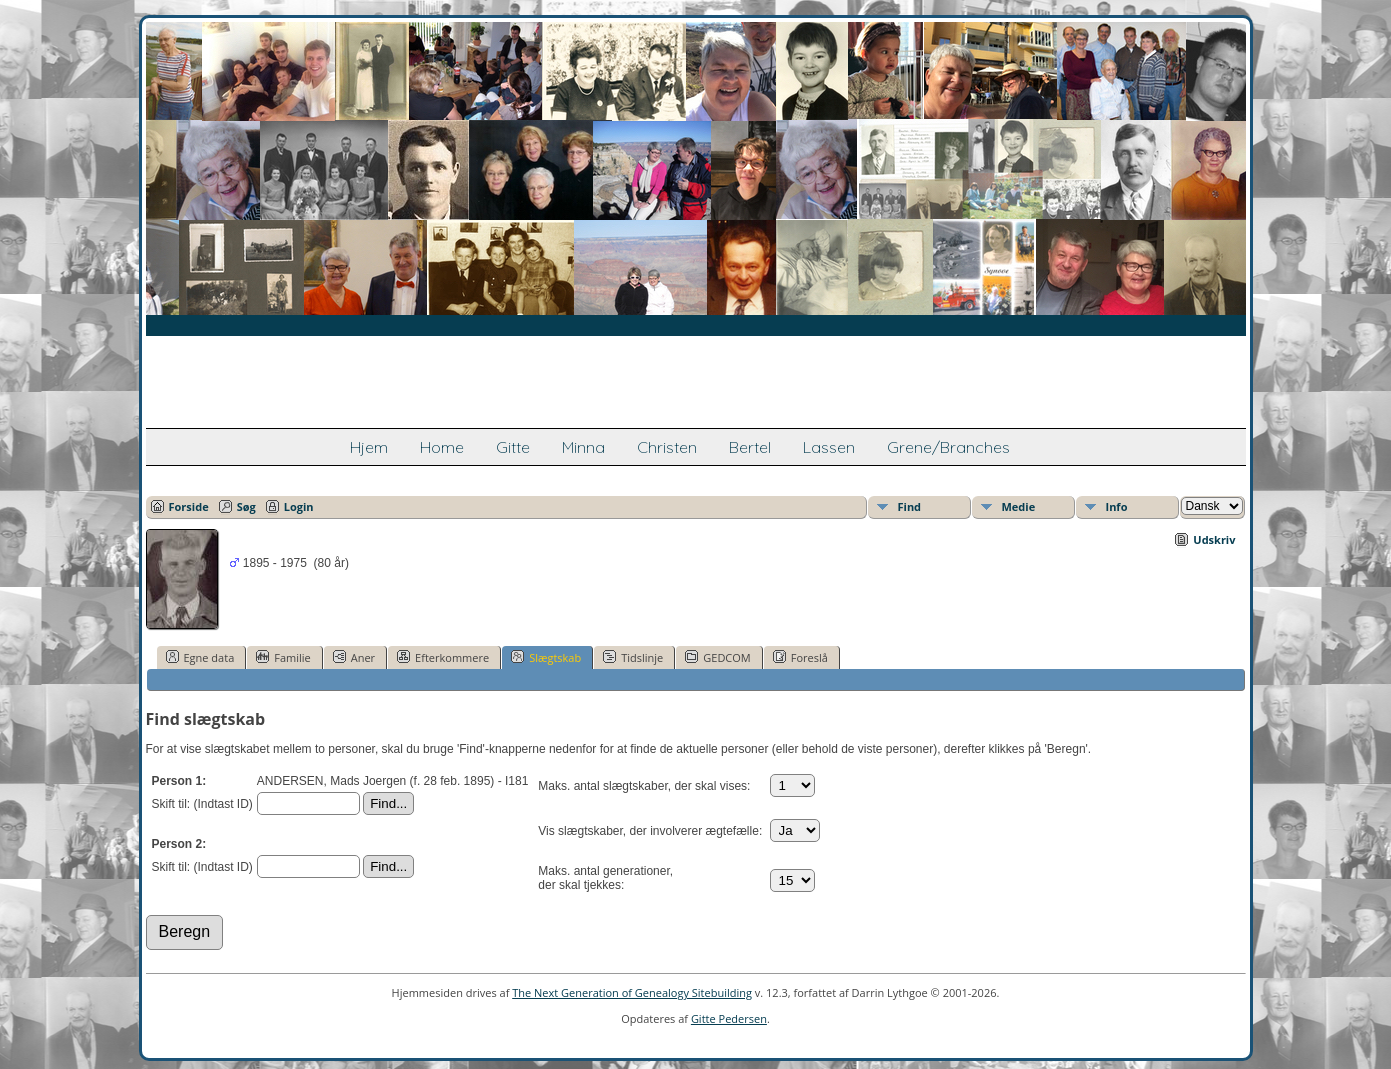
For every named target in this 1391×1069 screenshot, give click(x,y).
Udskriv (1214, 539)
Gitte (513, 447)
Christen (667, 447)
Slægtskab (546, 657)
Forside (189, 506)
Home (442, 447)
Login (299, 506)
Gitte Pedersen (729, 1018)
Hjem (369, 447)
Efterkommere (443, 657)
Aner (354, 657)
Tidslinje (633, 657)
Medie (1019, 506)
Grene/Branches (948, 447)
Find (910, 506)
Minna (583, 447)
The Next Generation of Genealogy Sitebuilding (632, 992)
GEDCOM (717, 657)
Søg (246, 506)
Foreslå (800, 657)
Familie (283, 657)
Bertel (750, 447)
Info (1117, 506)
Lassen (829, 447)
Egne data (200, 657)
